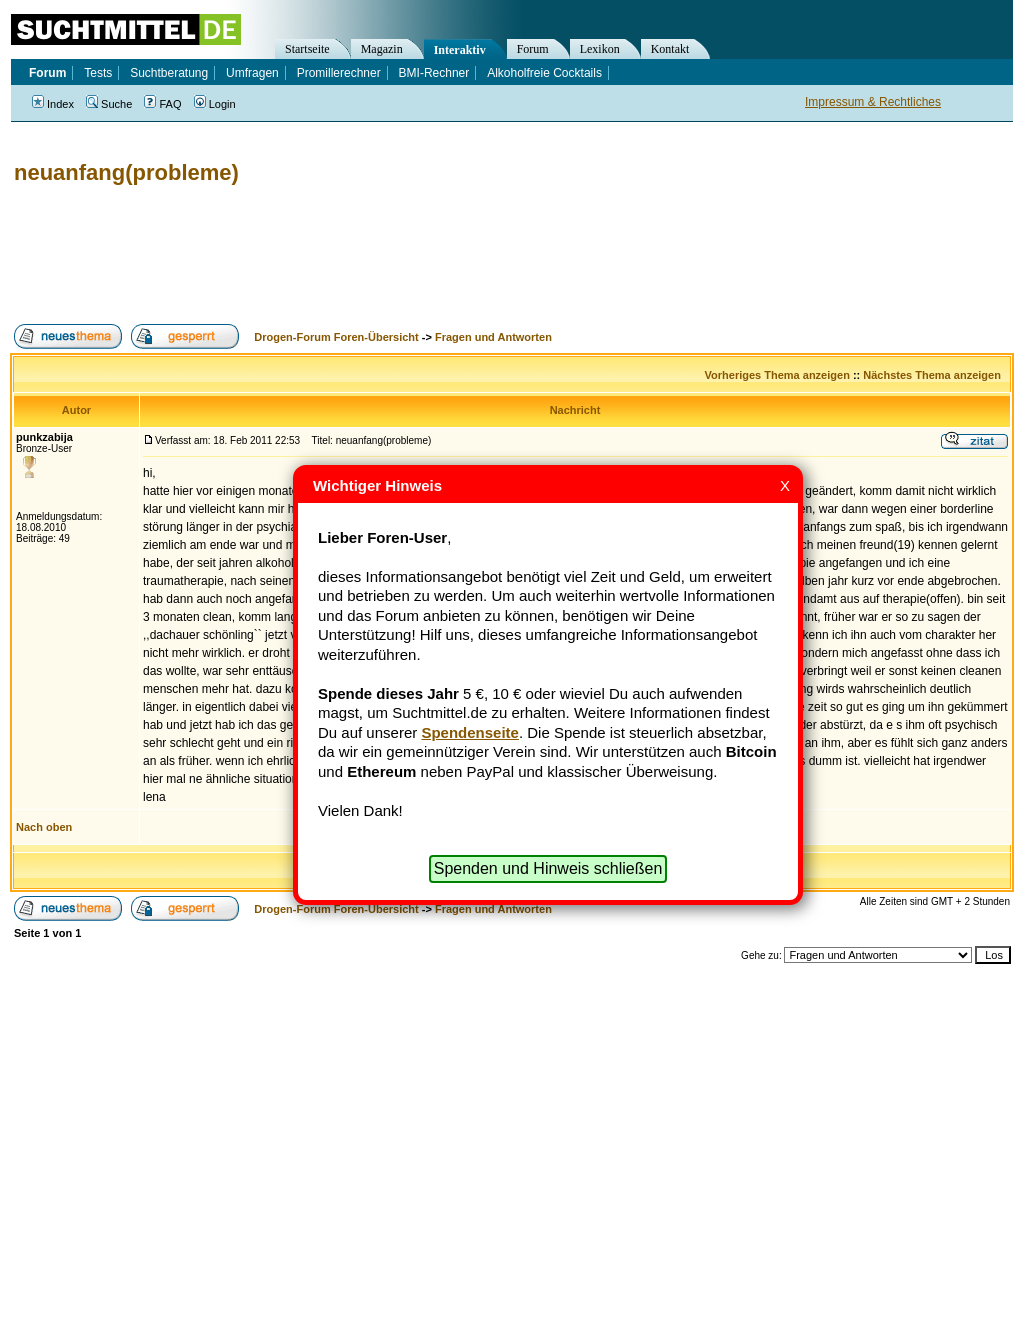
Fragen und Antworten (493, 337)
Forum (533, 49)
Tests (98, 73)
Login (215, 104)
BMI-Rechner (434, 73)
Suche (109, 104)
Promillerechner (339, 73)
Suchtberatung (169, 73)
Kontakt (670, 49)
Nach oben (44, 827)
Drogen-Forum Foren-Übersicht (336, 337)
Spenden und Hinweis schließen (548, 868)
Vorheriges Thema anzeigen (777, 375)
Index (53, 104)
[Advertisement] (374, 255)
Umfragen (252, 73)
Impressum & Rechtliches (873, 102)
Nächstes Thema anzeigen (932, 375)
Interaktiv (460, 50)
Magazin (382, 49)
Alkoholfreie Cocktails (544, 73)
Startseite (307, 49)
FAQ (162, 104)
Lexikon (600, 49)
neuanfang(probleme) (126, 172)
